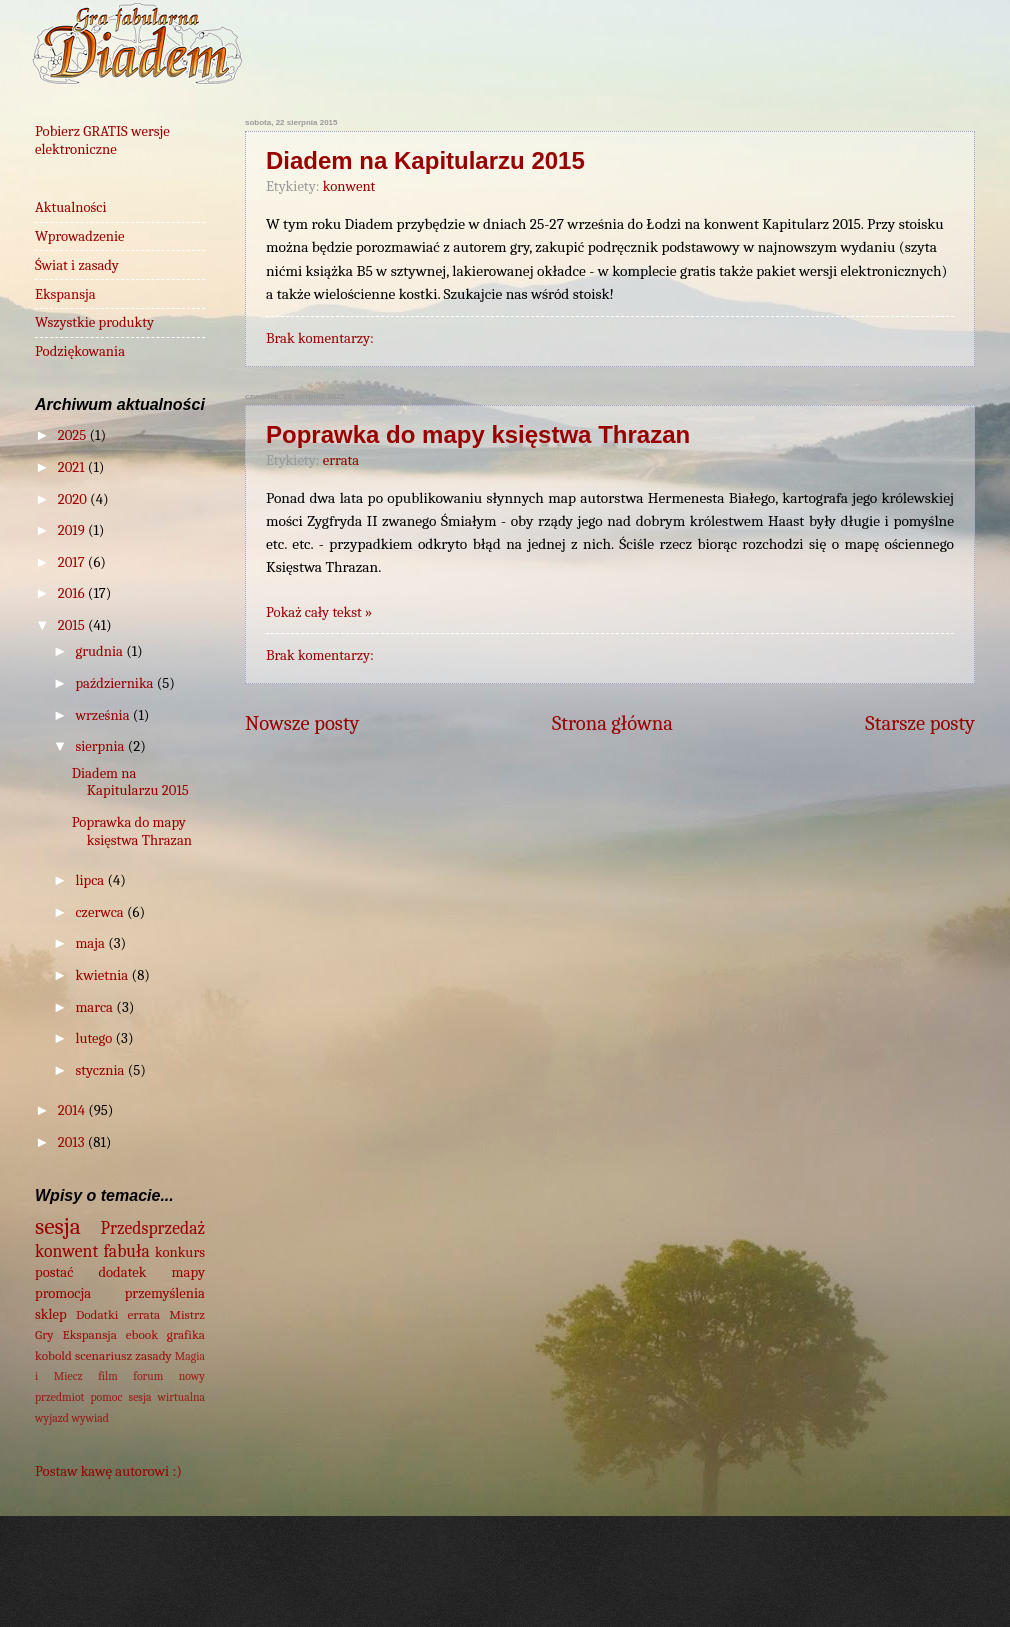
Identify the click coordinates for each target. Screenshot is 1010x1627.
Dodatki (97, 1314)
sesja (58, 1226)
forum (148, 1376)
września (103, 715)
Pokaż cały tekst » (319, 612)
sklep (51, 1314)
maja (91, 943)
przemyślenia (165, 1293)
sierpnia (101, 746)
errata (341, 460)
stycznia (101, 1070)
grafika (186, 1334)
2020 (74, 499)
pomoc (107, 1397)
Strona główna (612, 723)
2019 (73, 530)
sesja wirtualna (167, 1397)
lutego (95, 1038)
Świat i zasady (77, 265)
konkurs (180, 1252)
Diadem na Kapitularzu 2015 (425, 160)
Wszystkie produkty (94, 322)
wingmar (576, 1585)
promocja (63, 1293)
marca (95, 1007)
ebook (142, 1334)
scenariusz (103, 1355)
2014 (73, 1110)
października (115, 683)
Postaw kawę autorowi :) (108, 1471)
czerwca (101, 912)
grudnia (100, 651)
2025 (74, 435)
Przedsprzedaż (153, 1228)
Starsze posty (920, 723)
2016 (73, 593)
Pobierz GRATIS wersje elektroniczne (102, 140)
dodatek (122, 1272)
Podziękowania (80, 351)
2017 (73, 562)
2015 (73, 625)
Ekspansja (65, 294)
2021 (73, 467)
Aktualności (71, 207)
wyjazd (52, 1418)
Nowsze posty (302, 723)
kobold (53, 1355)
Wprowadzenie (80, 236)
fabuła (127, 1251)
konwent (349, 186)
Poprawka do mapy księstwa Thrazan (478, 434)
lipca (91, 880)
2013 (73, 1142)
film (108, 1376)
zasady (153, 1355)
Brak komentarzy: (320, 338)
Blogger (790, 1585)
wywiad (90, 1418)
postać (54, 1272)
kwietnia (103, 975)
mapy (188, 1272)
